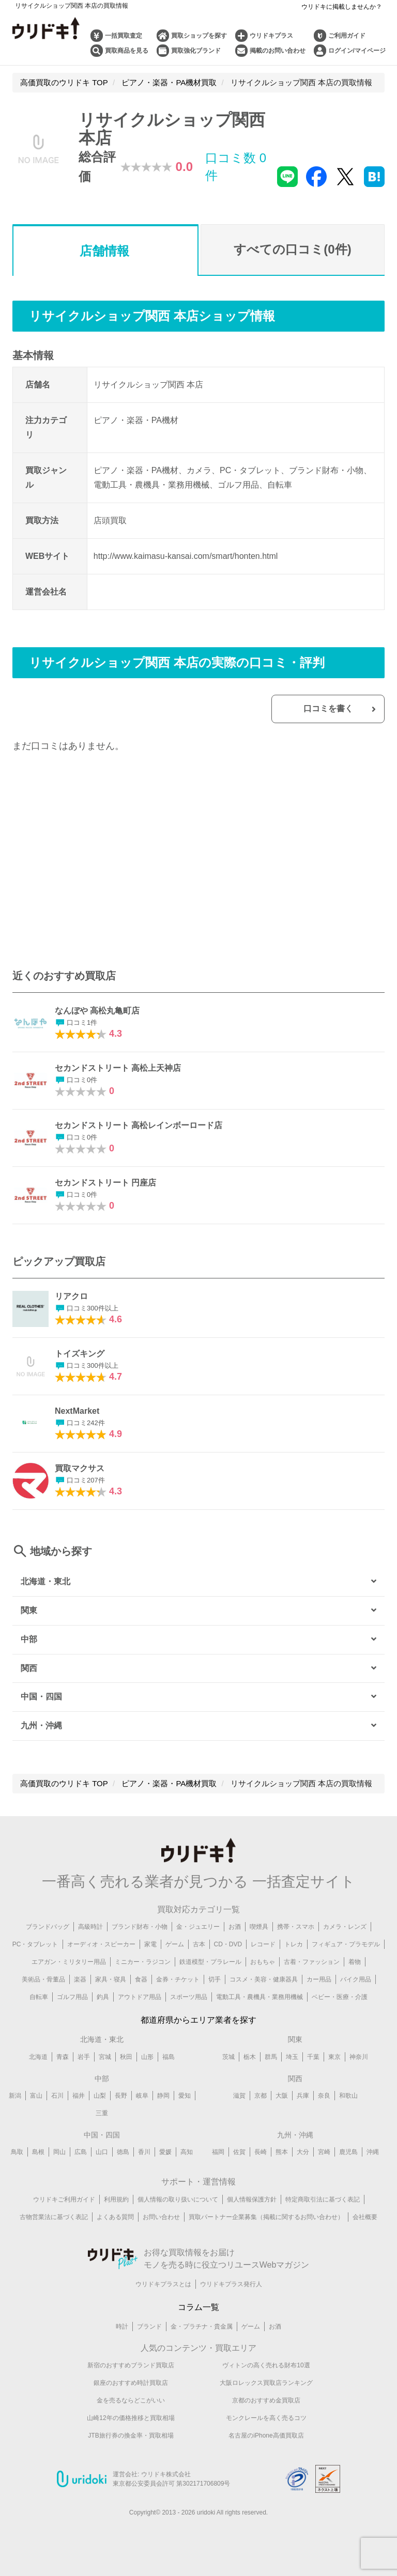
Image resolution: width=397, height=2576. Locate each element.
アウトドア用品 (139, 1998)
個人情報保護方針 (252, 2200)
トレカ (293, 1945)
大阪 (282, 2096)
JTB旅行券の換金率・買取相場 (130, 2437)
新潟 (15, 2096)
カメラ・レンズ (345, 1927)
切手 (214, 1980)
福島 (168, 2058)
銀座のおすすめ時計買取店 (131, 2384)
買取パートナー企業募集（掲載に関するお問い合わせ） (266, 2218)
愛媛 (165, 2153)
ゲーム (174, 1945)
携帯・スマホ (295, 1927)
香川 (144, 2153)
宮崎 (324, 2153)
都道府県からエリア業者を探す (198, 2021)
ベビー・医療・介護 (340, 1998)
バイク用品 (355, 1980)
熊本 (282, 2153)
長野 (121, 2096)
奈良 (324, 2096)
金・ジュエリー (198, 1927)
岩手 (84, 2058)
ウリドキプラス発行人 (231, 2285)
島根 (38, 2153)
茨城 (228, 2058)
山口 (102, 2153)
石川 (57, 2096)
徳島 (123, 2153)
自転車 (38, 1998)
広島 (80, 2153)
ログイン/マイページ (357, 50)
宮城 (105, 2058)
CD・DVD (228, 1945)
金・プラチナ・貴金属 (202, 2327)
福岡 (218, 2153)
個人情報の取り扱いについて (178, 2200)
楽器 (80, 1980)
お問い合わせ (161, 2218)
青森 (62, 2058)
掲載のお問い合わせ (278, 50)
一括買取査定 (123, 35)
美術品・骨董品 (43, 1980)
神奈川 (358, 2058)
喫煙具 (259, 1927)
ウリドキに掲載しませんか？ (341, 6)
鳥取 (17, 2153)
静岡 (163, 2096)
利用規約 (116, 2200)
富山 (36, 2096)
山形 (147, 2058)
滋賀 (239, 2096)
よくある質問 (115, 2218)
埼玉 (292, 2058)
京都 (260, 2096)
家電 (150, 1945)
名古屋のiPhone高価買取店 (265, 2437)
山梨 (100, 2096)
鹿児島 (348, 2153)
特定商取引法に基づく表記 (322, 2200)
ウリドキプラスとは (163, 2285)
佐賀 (239, 2153)
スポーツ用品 (188, 1998)
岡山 (59, 2153)
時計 (122, 2327)
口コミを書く (329, 709)
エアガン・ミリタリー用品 (69, 1962)
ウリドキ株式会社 (166, 2475)
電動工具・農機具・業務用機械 (259, 1998)
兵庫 (303, 2096)
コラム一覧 (198, 2308)
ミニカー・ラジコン (143, 1962)
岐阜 (142, 2096)
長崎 (260, 2153)
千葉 (313, 2058)
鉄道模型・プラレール (210, 1962)
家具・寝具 (110, 1980)
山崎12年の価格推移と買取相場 (130, 2419)
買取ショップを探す (199, 35)
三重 (102, 2114)
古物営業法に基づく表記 (54, 2218)
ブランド (149, 2327)
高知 (186, 2153)
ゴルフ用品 (72, 1998)
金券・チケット (178, 1980)
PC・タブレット (35, 1945)
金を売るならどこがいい (131, 2402)
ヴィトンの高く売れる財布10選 (266, 2366)
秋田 (126, 2058)
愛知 (184, 2096)
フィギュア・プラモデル (346, 1945)
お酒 (234, 1927)
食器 (141, 1980)
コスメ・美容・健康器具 (264, 1980)
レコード (263, 1945)
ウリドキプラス (271, 35)
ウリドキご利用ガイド (64, 2200)
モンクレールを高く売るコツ (266, 2419)
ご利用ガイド (346, 35)
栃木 (249, 2058)
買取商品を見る (126, 50)
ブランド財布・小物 (139, 1927)
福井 (78, 2096)
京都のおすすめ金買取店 (266, 2402)
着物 (354, 1962)
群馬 (271, 2058)
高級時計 (90, 1927)
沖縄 (373, 2153)
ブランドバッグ (47, 1927)
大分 (303, 2153)
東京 (334, 2058)
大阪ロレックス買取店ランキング (266, 2384)
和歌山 (348, 2096)
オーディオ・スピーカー (101, 1945)
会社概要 (365, 2218)
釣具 (103, 1998)
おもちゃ (262, 1962)
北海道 (38, 2058)
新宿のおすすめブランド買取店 (130, 2366)
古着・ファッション (312, 1962)
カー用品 (319, 1980)
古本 (199, 1945)
